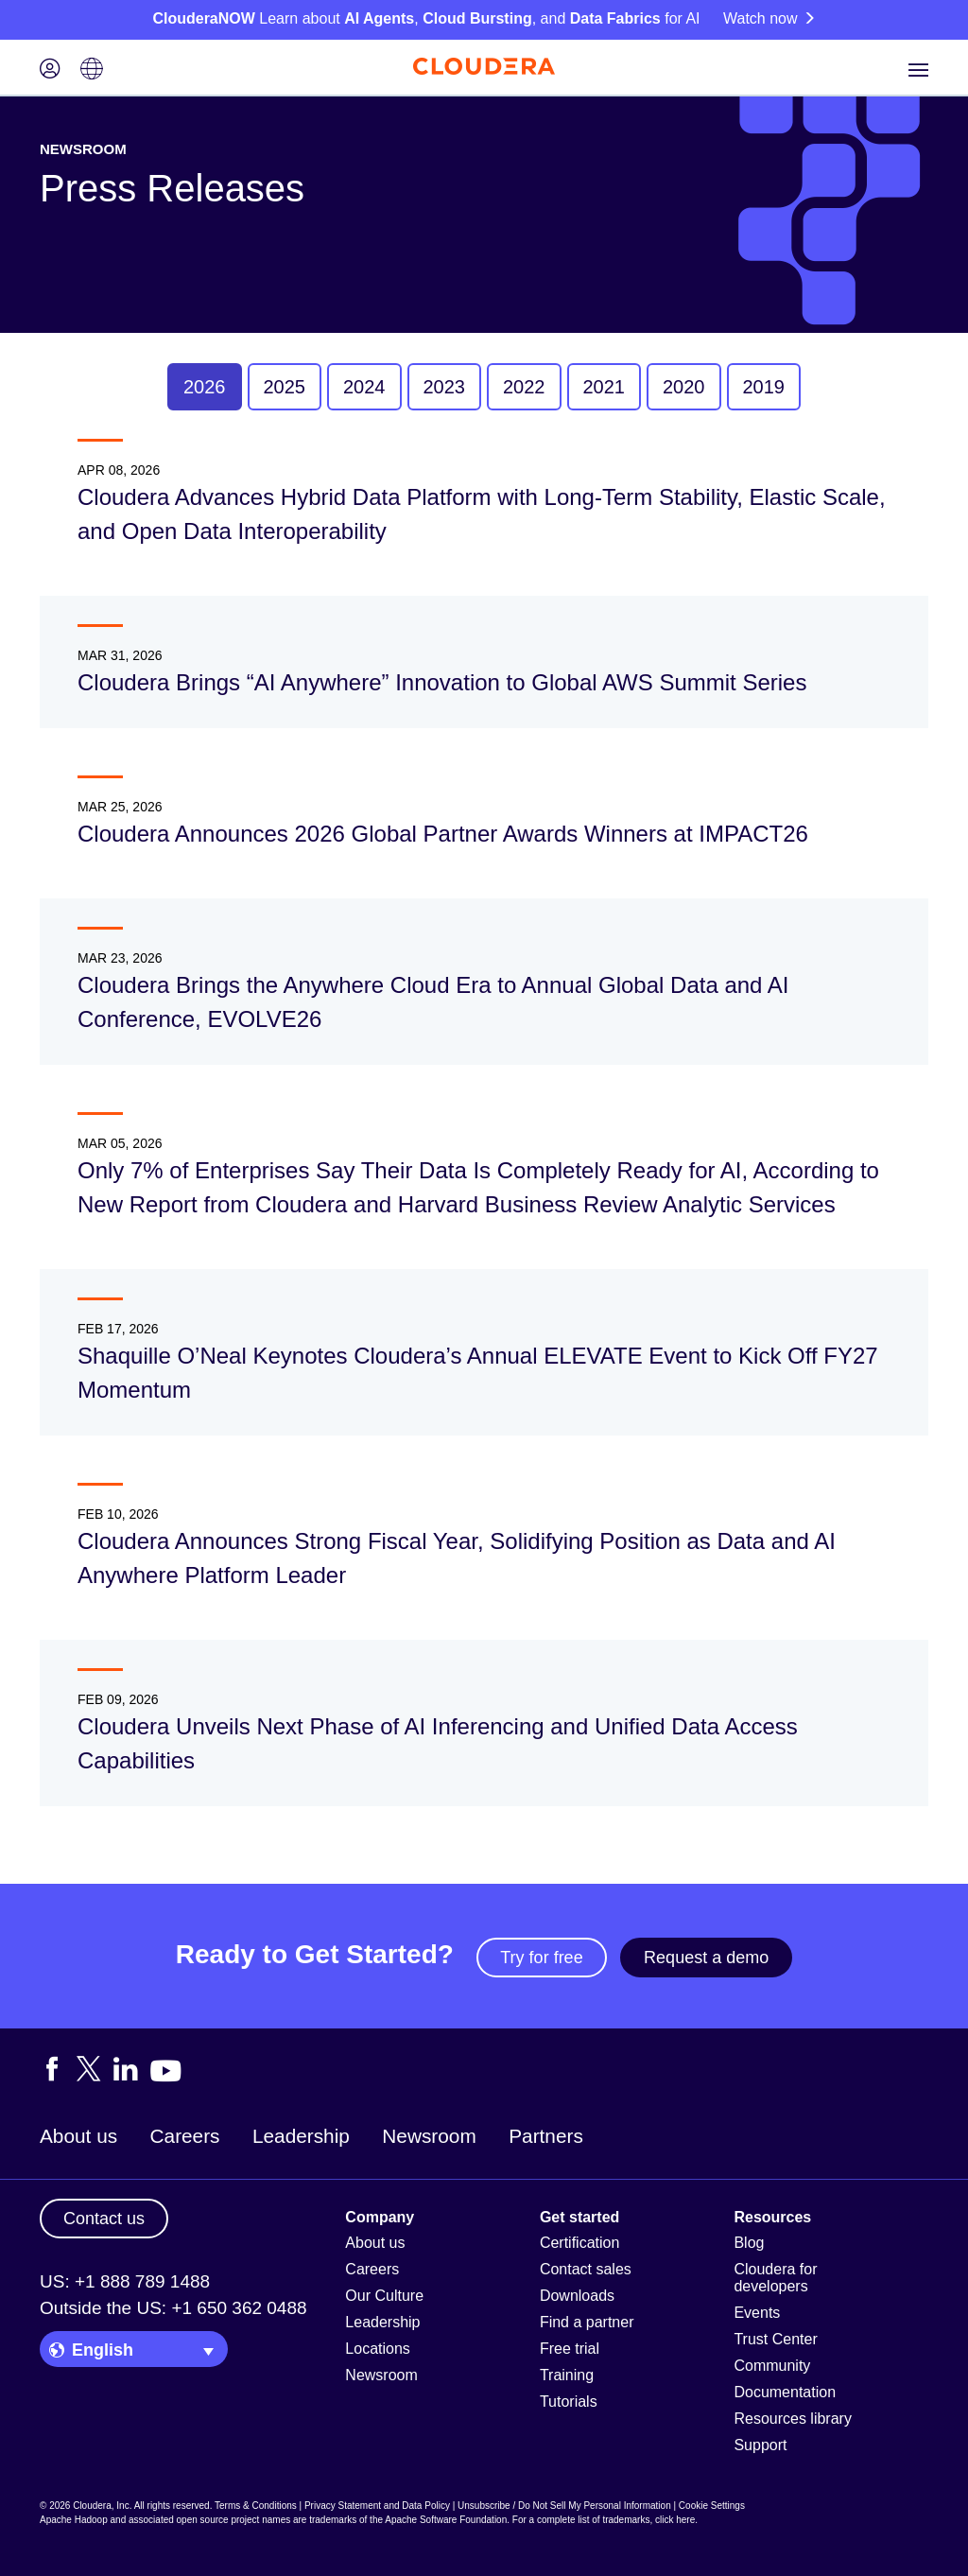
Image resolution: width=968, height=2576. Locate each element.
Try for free (541, 1957)
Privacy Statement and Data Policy (377, 2505)
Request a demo (706, 1957)
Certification (579, 2243)
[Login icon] (50, 70)
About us (78, 2136)
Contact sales (585, 2269)
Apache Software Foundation (446, 2520)
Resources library (792, 2419)
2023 (445, 386)
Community (772, 2366)
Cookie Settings (712, 2505)
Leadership (301, 2136)
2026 (204, 386)
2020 (684, 386)
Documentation (785, 2392)
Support (760, 2445)
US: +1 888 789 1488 (125, 2281)
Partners (546, 2136)
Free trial (569, 2349)
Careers (185, 2136)
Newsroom (428, 2136)
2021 (604, 386)
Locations (377, 2349)
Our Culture (384, 2296)
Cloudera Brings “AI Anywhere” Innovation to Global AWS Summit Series (442, 682)
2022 (524, 386)
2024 (364, 386)
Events (757, 2313)
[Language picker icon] (91, 70)
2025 (285, 386)
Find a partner (587, 2322)
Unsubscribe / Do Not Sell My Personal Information (564, 2505)
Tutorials (568, 2401)
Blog (749, 2243)
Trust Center (775, 2339)
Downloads (577, 2296)
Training (567, 2375)
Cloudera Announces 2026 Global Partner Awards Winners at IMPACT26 (443, 833)
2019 (764, 386)
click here (675, 2520)
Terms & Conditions (256, 2505)
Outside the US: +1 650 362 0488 (173, 2308)
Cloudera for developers (775, 2277)
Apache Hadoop (74, 2520)
